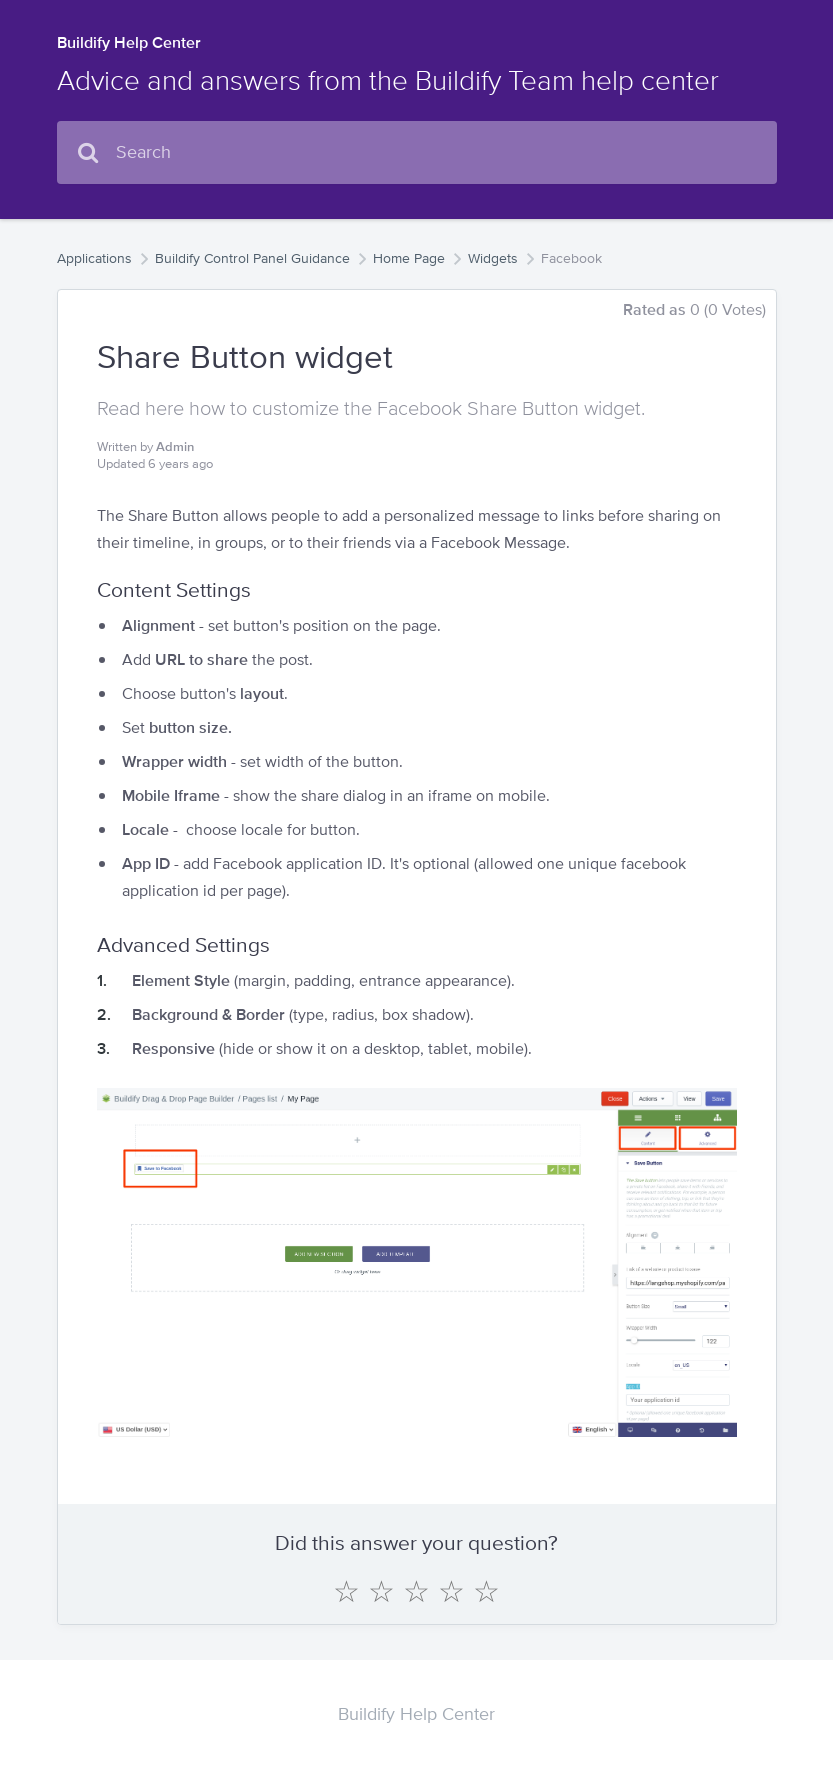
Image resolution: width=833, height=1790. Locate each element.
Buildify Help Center (129, 42)
